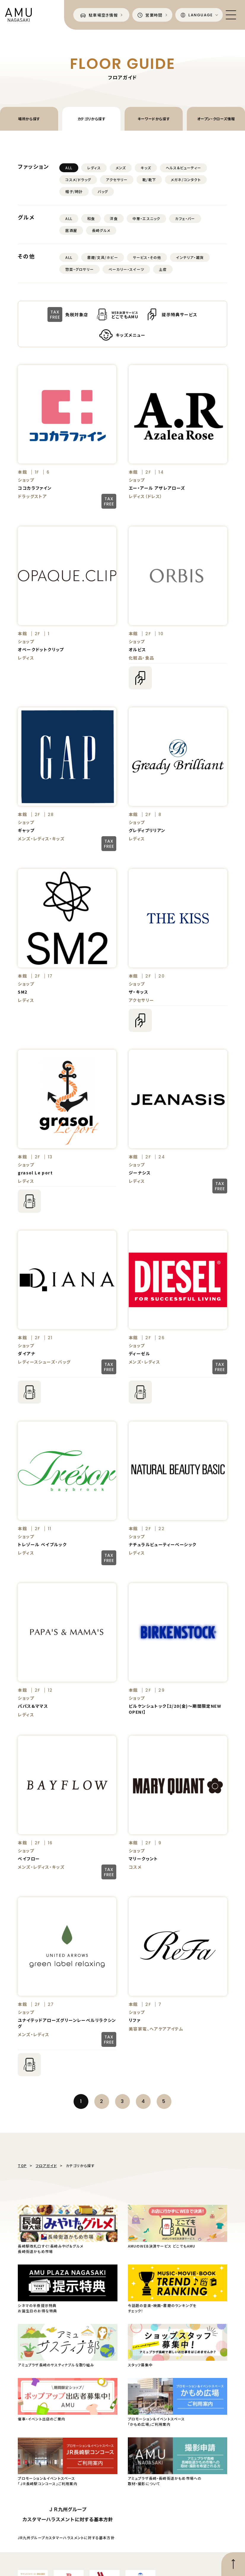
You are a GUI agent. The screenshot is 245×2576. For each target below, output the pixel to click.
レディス (94, 167)
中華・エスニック (146, 218)
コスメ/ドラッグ (78, 179)
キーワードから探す (154, 118)
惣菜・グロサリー (79, 269)
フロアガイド (46, 2165)
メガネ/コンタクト (186, 179)
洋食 (113, 218)
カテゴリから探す (91, 118)
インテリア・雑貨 (190, 257)
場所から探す (29, 118)
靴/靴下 (149, 179)
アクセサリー (117, 179)
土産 (163, 269)
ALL (68, 167)
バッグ (103, 191)
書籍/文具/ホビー (102, 257)
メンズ (121, 167)
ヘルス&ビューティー (183, 167)
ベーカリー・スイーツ (126, 269)
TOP (22, 2165)
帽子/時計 (74, 191)
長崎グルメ (101, 230)
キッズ (146, 167)
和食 (91, 218)
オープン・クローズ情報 (216, 118)
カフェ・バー (185, 218)
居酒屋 (71, 230)
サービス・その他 (147, 257)
